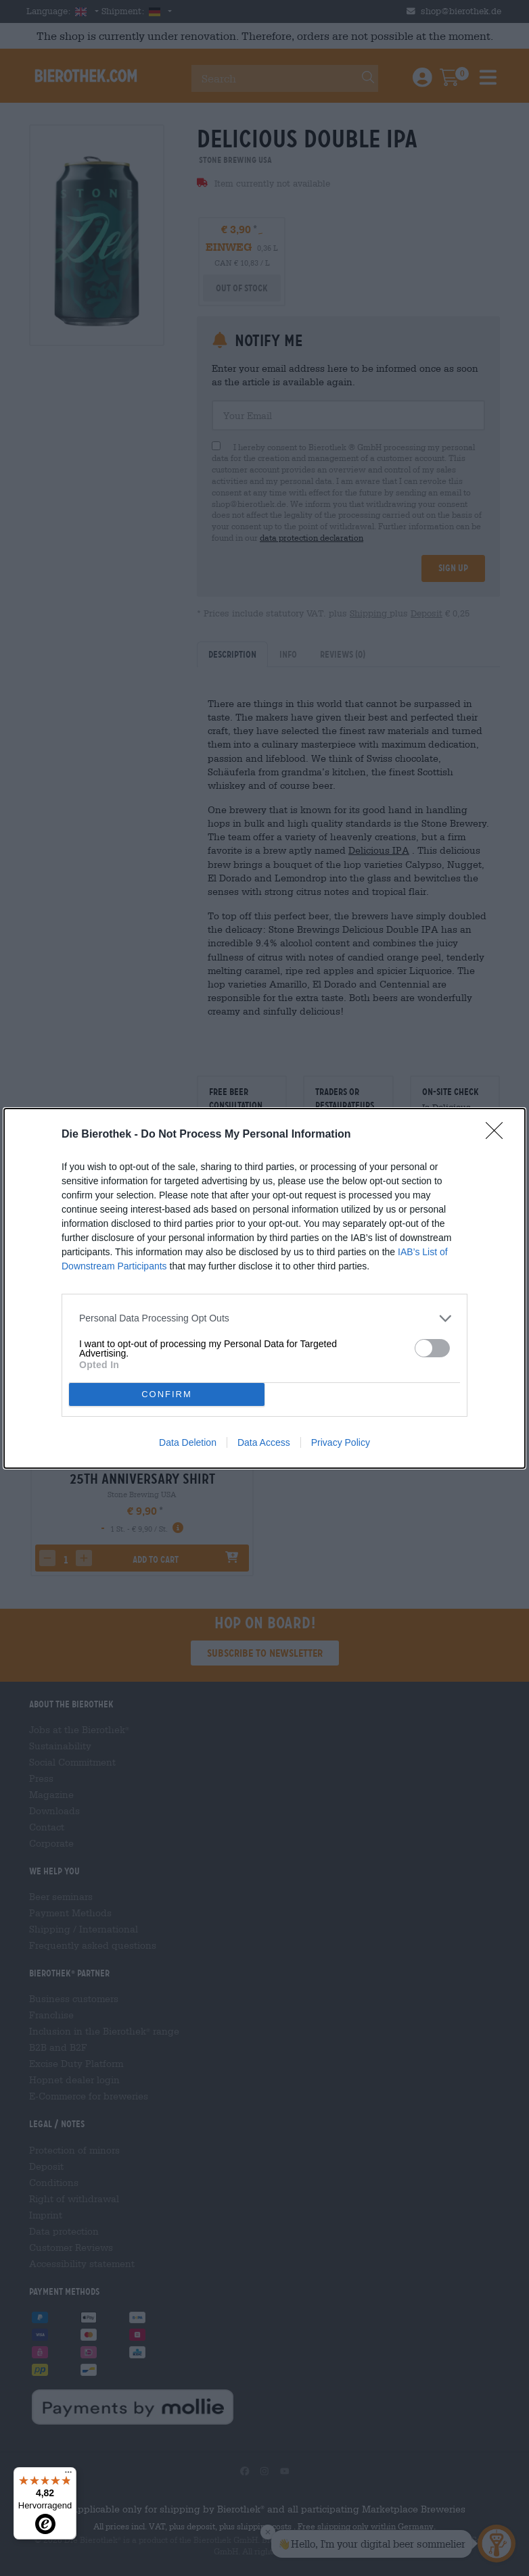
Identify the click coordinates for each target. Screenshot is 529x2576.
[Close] (498, 1135)
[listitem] (264, 1318)
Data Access (263, 1442)
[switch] (432, 1348)
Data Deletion (187, 1442)
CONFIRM (166, 1394)
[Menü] (68, 2475)
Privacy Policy (340, 1442)
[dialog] (264, 1288)
